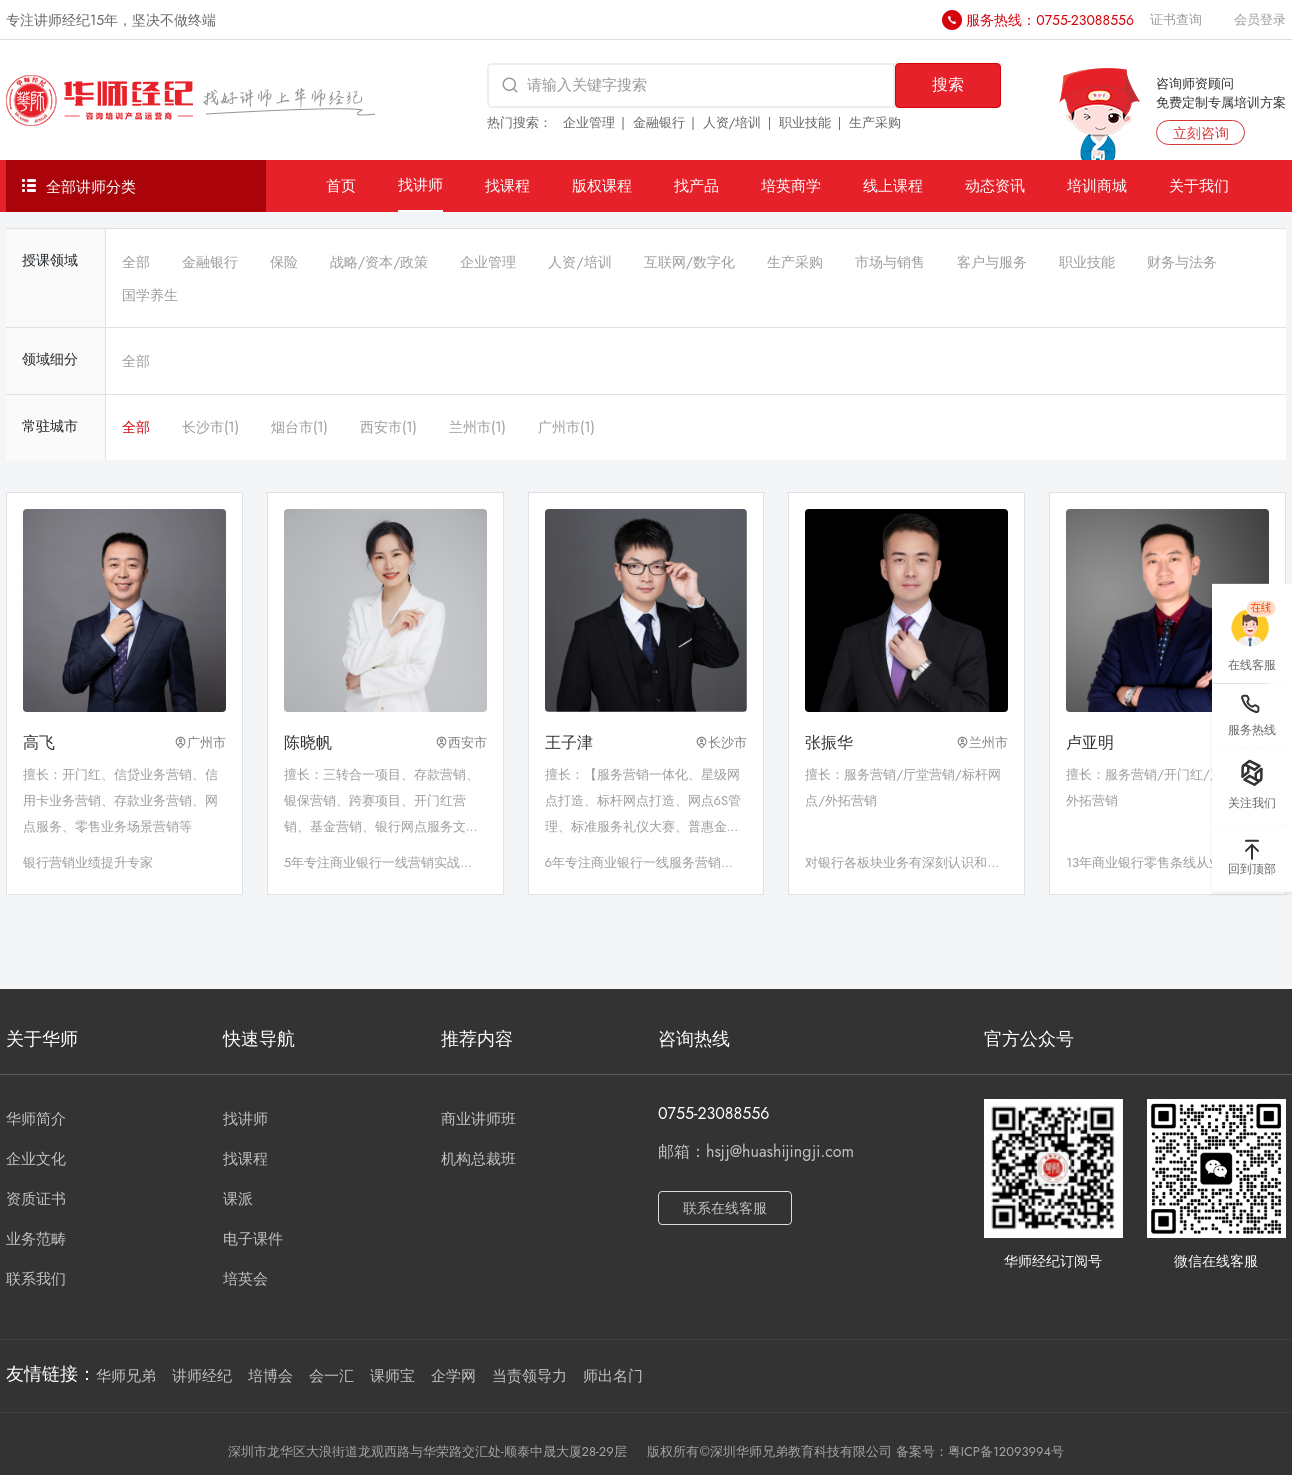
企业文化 (36, 1159)
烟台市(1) (299, 427)
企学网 (453, 1376)
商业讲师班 (478, 1119)
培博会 (270, 1376)
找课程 (507, 185)
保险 (284, 262)
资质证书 (36, 1199)
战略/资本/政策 (379, 262)
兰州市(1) (477, 427)
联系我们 (36, 1279)
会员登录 (1260, 19)
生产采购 (875, 122)
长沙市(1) (210, 427)
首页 (341, 185)
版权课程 (602, 185)
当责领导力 (529, 1376)
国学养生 (150, 295)
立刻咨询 (1201, 133)
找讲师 (420, 184)
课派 (238, 1199)
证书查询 (1176, 19)
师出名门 (613, 1376)
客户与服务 (992, 262)
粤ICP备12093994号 (1006, 1451)
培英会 (245, 1279)
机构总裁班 (478, 1159)
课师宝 (392, 1376)
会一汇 (331, 1376)
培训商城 (1097, 185)
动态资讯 (995, 185)
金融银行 (659, 122)
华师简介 (36, 1119)
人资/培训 (732, 122)
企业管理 (589, 122)
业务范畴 (36, 1239)
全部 (136, 262)
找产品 (696, 185)
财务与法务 (1182, 262)
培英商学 (791, 185)
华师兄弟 (126, 1376)
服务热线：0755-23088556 (1050, 20)
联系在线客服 (725, 1208)
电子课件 (253, 1239)
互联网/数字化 (689, 262)
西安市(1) (388, 427)
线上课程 (893, 185)
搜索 (948, 84)
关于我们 (1199, 185)
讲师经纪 (202, 1376)
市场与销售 (890, 262)
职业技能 (805, 122)
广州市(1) (566, 427)
